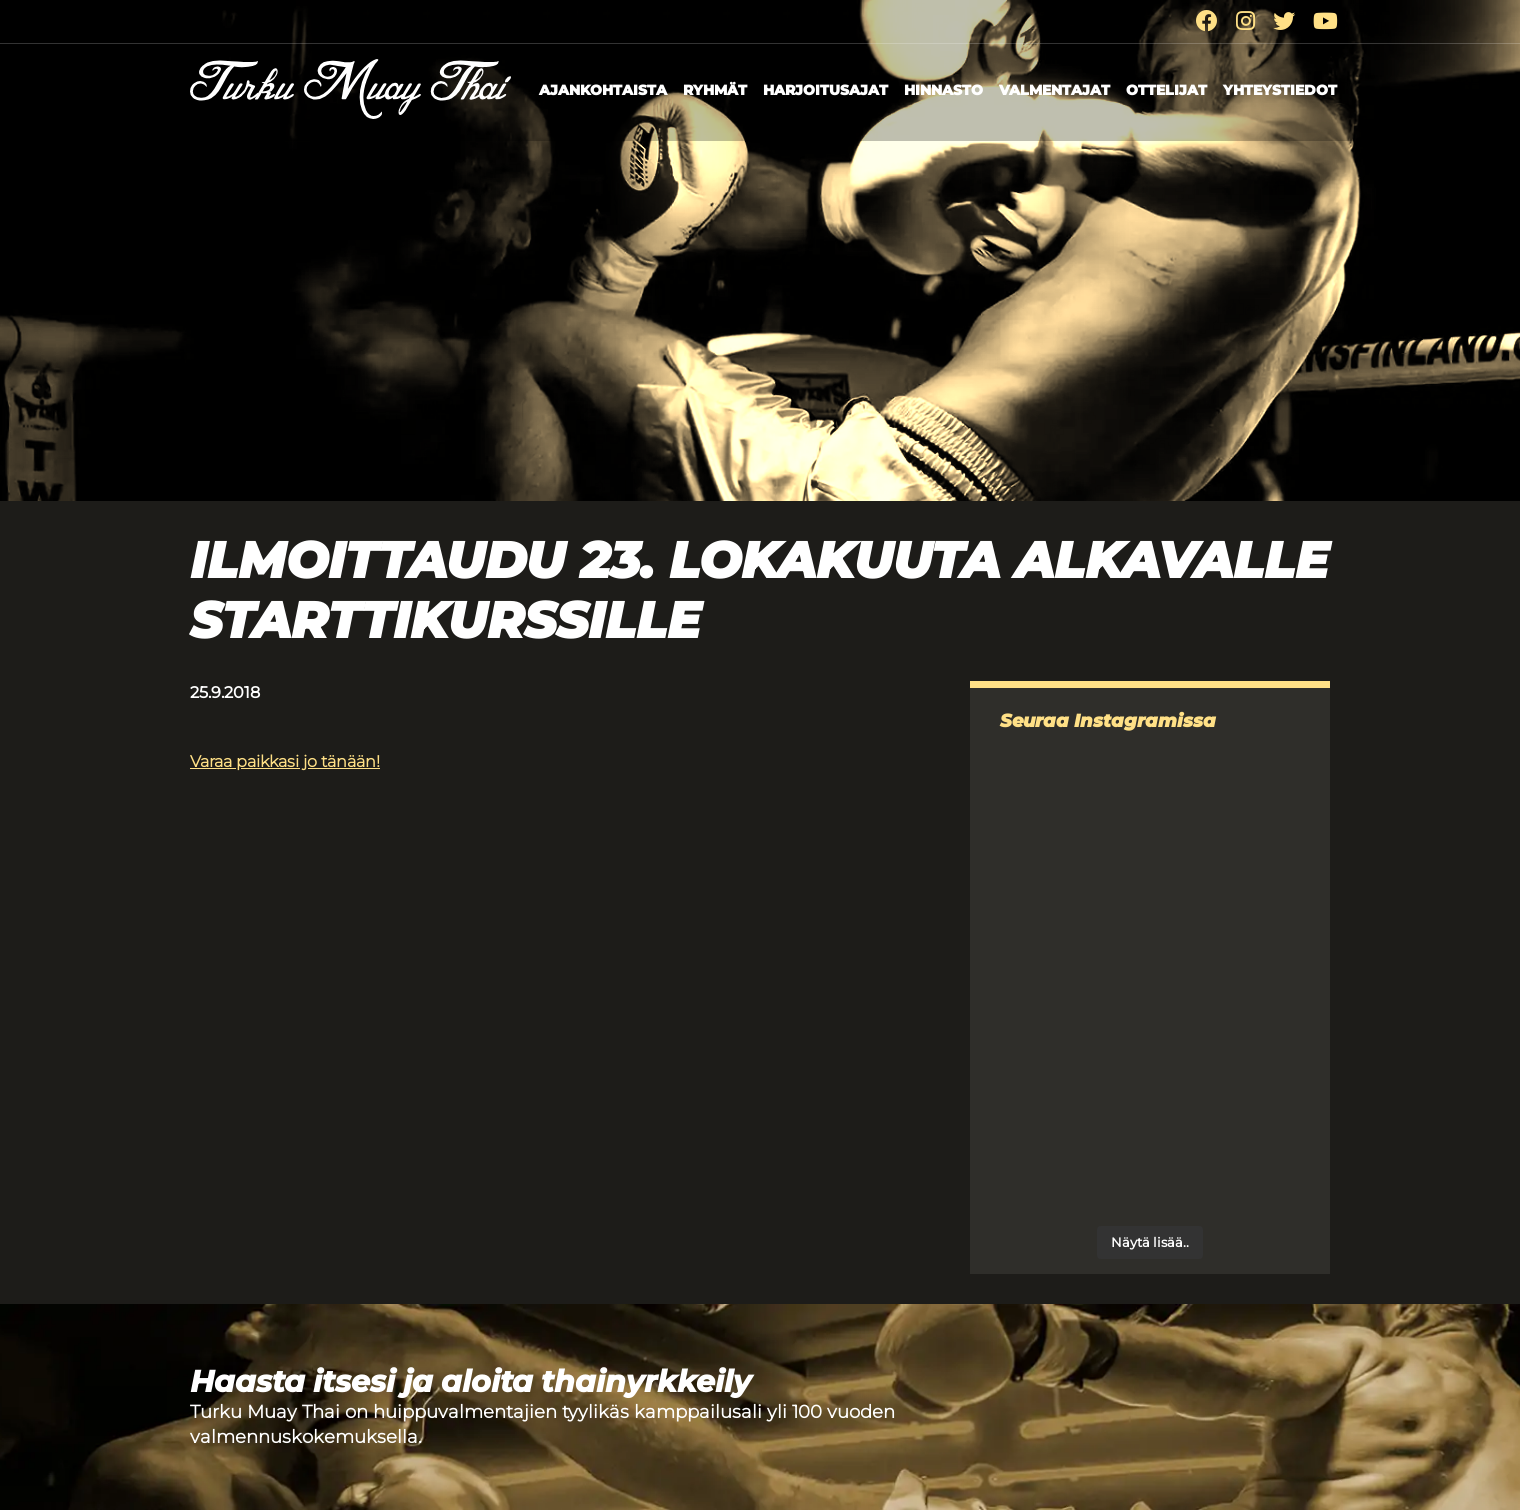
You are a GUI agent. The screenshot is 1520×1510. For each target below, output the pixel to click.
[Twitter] (1284, 21)
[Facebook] (1207, 21)
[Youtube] (1325, 21)
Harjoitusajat (825, 90)
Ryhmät (715, 90)
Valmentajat (1054, 90)
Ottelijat (1166, 90)
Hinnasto (943, 90)
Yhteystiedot (1280, 90)
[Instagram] (1245, 21)
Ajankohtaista (603, 90)
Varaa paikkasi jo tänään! (285, 761)
